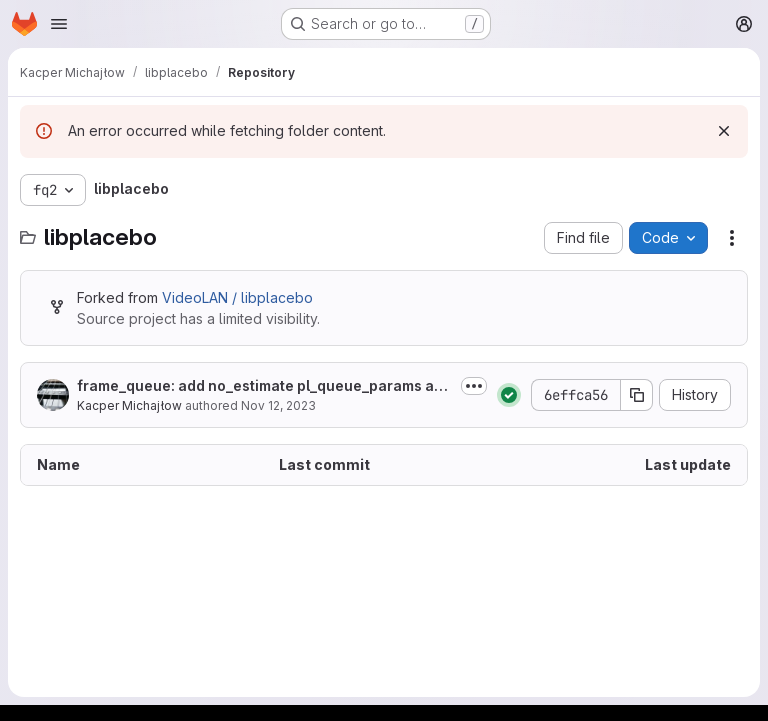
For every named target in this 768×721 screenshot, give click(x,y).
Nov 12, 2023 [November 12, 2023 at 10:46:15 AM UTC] (278, 405)
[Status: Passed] (509, 395)
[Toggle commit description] (474, 386)
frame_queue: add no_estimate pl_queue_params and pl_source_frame (264, 386)
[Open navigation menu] (59, 24)
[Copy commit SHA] (637, 395)
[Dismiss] (724, 131)
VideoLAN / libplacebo (237, 297)
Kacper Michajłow (129, 405)
